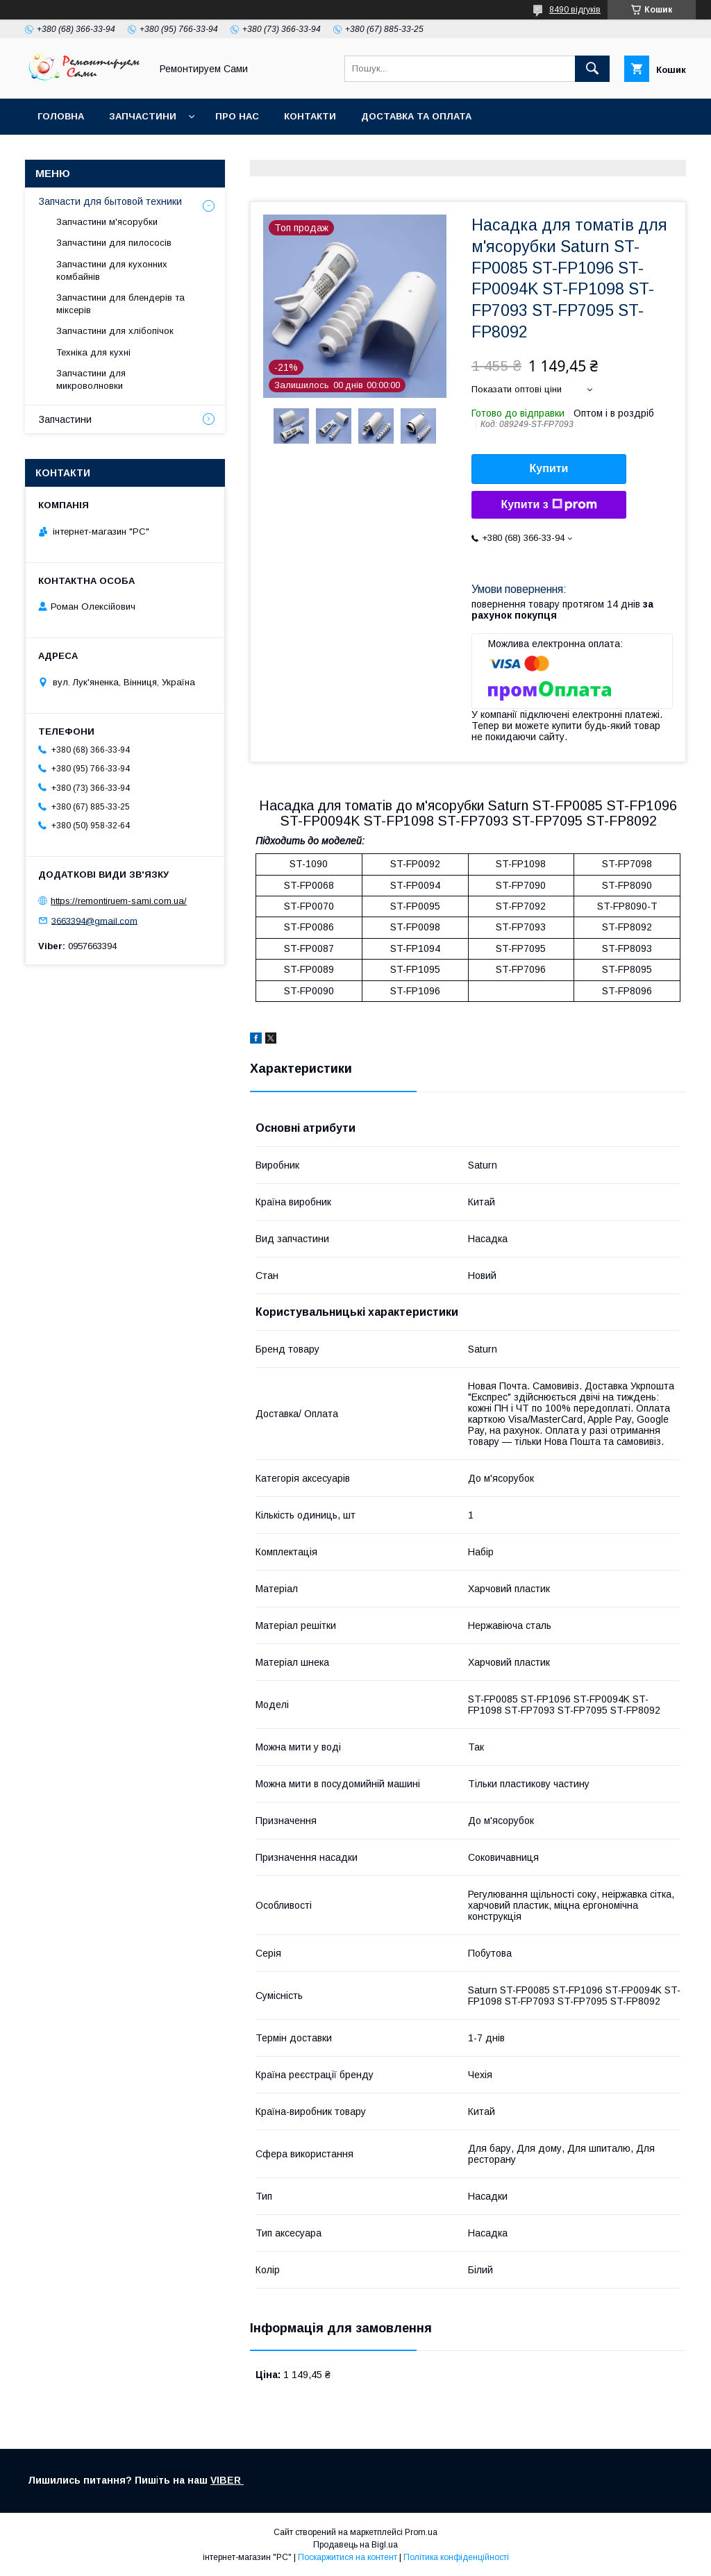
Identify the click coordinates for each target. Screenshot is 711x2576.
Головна (60, 116)
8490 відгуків (575, 10)
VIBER (227, 2480)
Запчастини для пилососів (114, 242)
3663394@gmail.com (94, 920)
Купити (549, 468)
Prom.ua (421, 2532)
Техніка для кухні (93, 352)
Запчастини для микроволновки (91, 379)
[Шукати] (592, 69)
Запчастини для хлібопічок (115, 331)
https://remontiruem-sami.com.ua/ (119, 901)
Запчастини (142, 116)
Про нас (237, 116)
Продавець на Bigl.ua (355, 2545)
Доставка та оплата (416, 116)
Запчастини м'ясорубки (107, 222)
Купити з (548, 505)
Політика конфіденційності (456, 2557)
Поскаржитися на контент (347, 2557)
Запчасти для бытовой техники (110, 201)
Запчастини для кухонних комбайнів (111, 270)
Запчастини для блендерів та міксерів (120, 303)
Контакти (310, 116)
